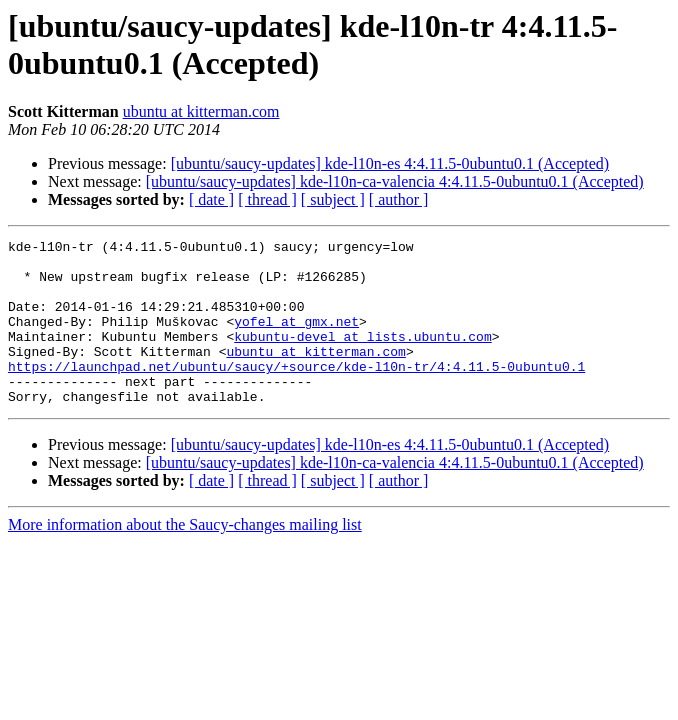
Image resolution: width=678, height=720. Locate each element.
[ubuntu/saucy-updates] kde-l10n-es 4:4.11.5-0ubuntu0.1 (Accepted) (390, 163)
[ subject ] (333, 199)
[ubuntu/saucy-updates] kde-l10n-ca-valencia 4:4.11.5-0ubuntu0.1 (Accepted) (395, 181)
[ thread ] (267, 199)
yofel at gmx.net (296, 339)
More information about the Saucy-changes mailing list (185, 557)
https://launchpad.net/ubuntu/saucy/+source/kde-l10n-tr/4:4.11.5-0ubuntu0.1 (296, 393)
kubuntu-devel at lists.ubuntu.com (362, 357)
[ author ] (399, 199)
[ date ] (211, 199)
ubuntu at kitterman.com (201, 111)
